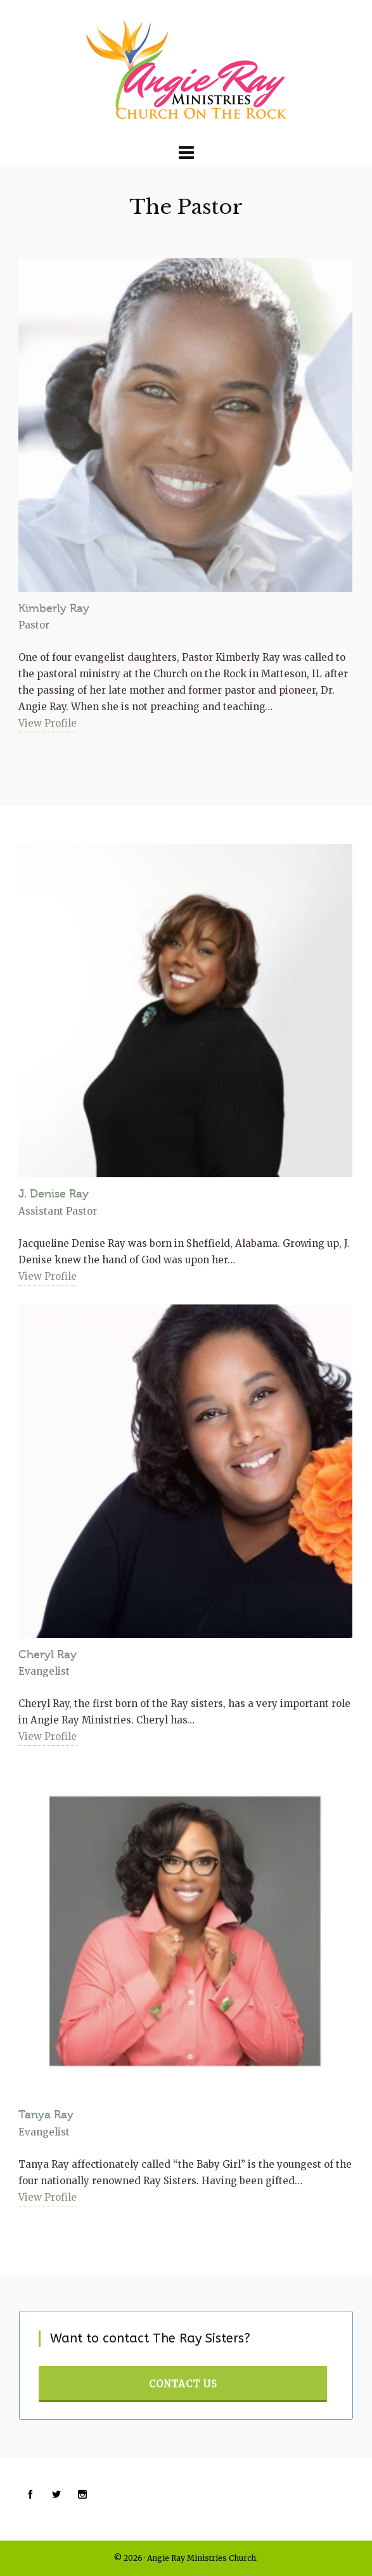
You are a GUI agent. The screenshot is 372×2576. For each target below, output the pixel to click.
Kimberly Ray (53, 608)
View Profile (47, 723)
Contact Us (183, 2384)
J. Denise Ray (53, 1193)
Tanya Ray (46, 2114)
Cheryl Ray (47, 1654)
